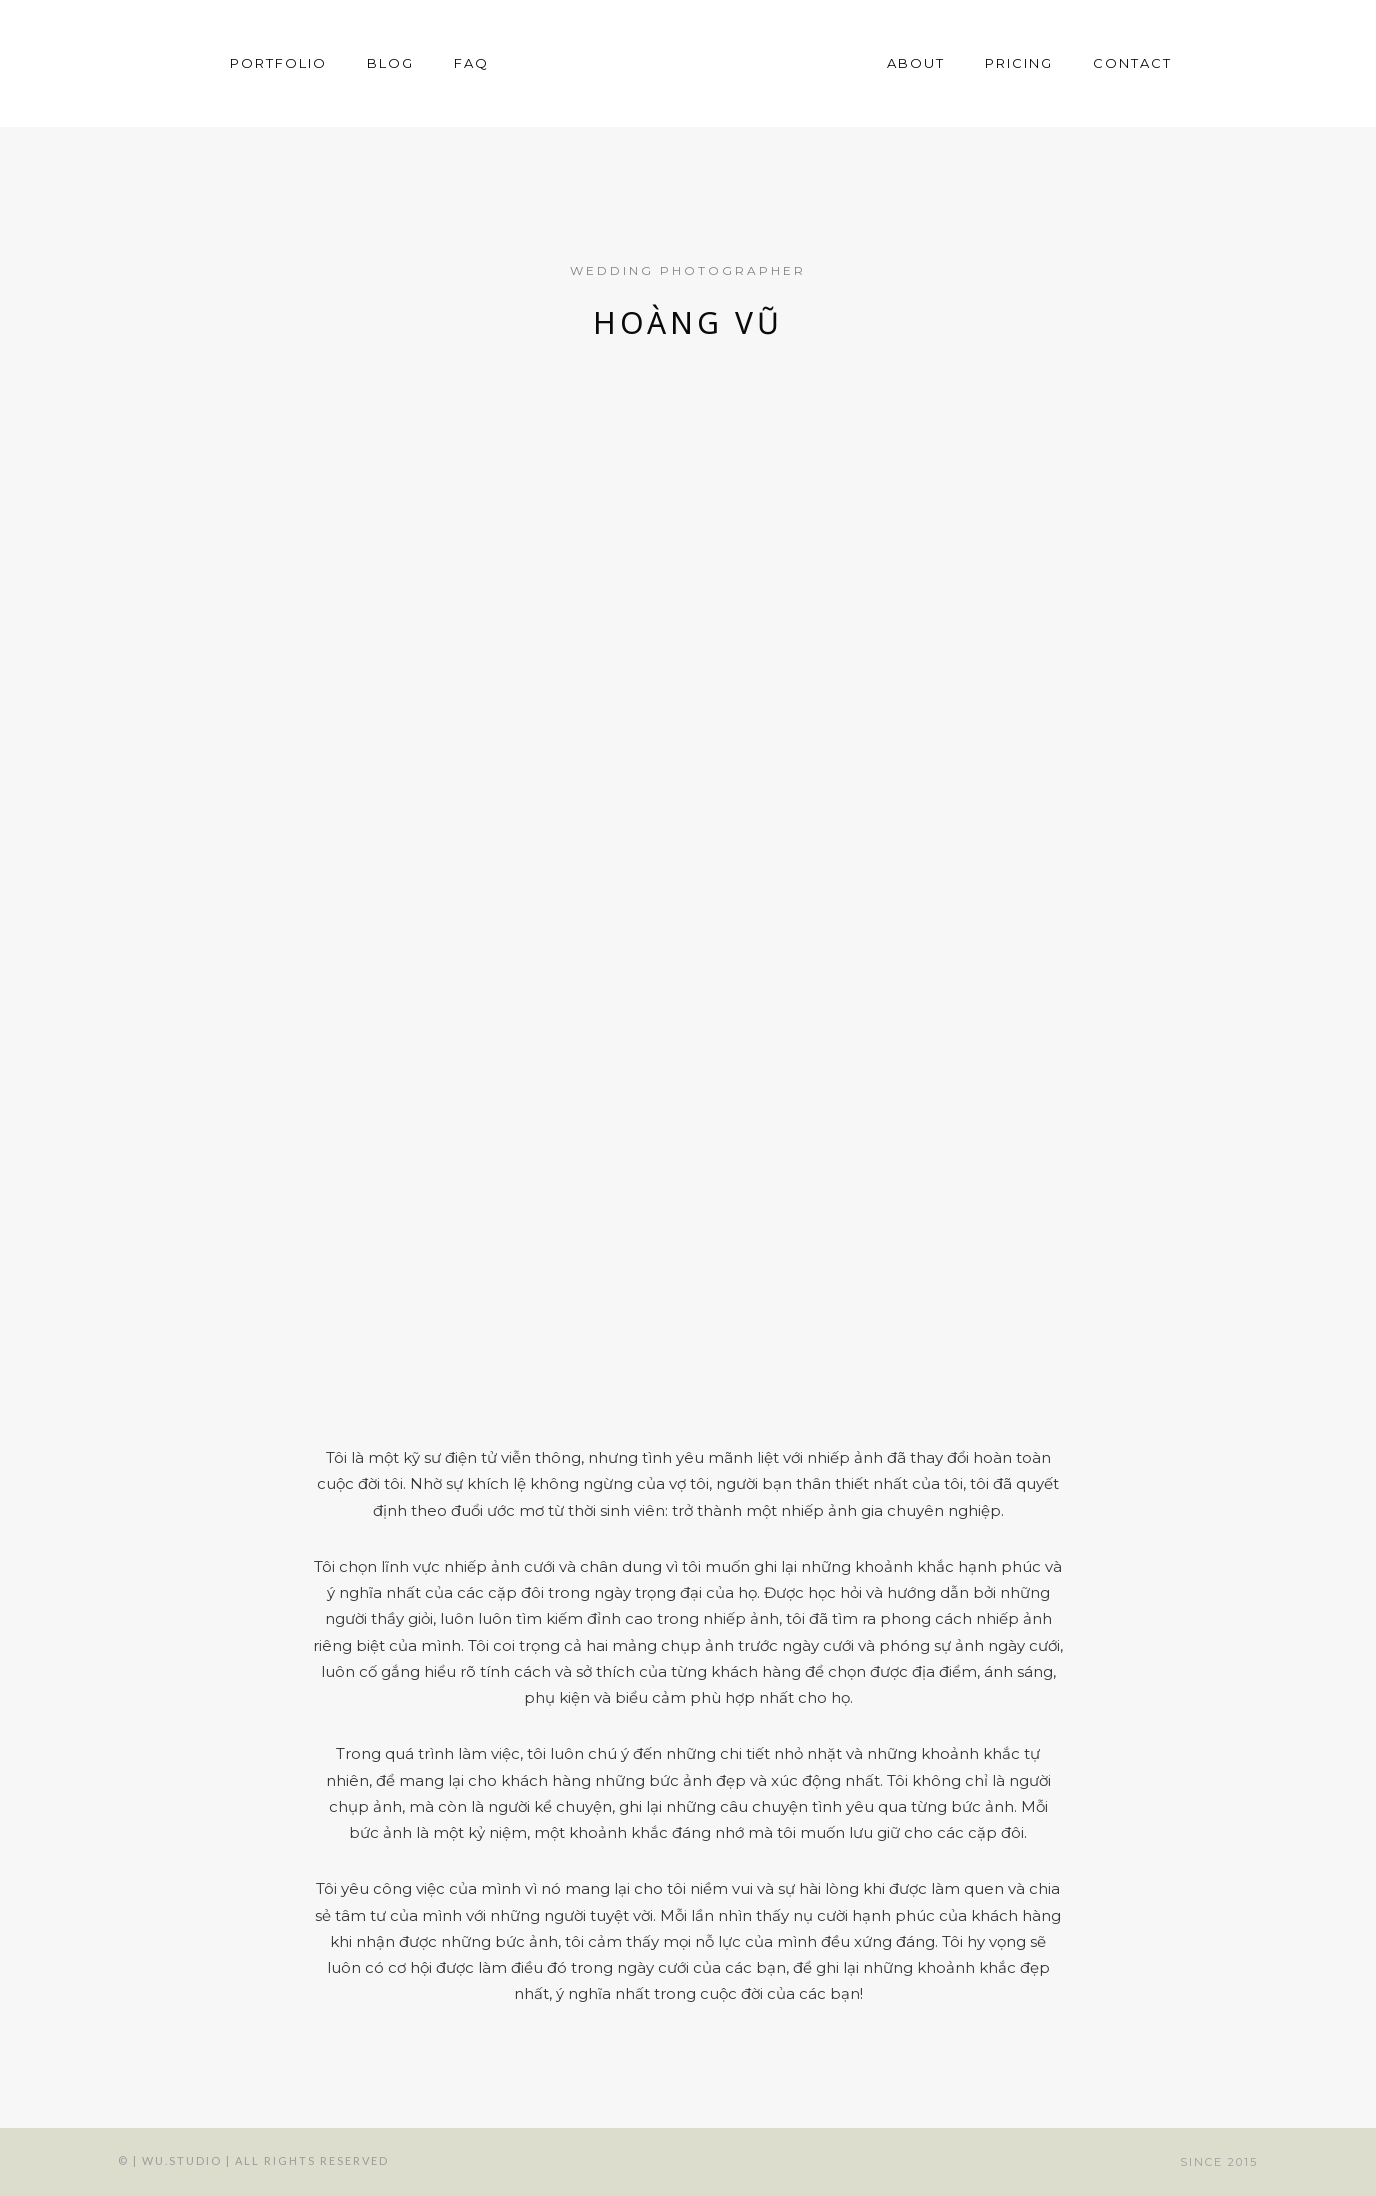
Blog (390, 63)
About (916, 63)
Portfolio (278, 63)
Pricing (1019, 63)
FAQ (471, 63)
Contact (1132, 63)
